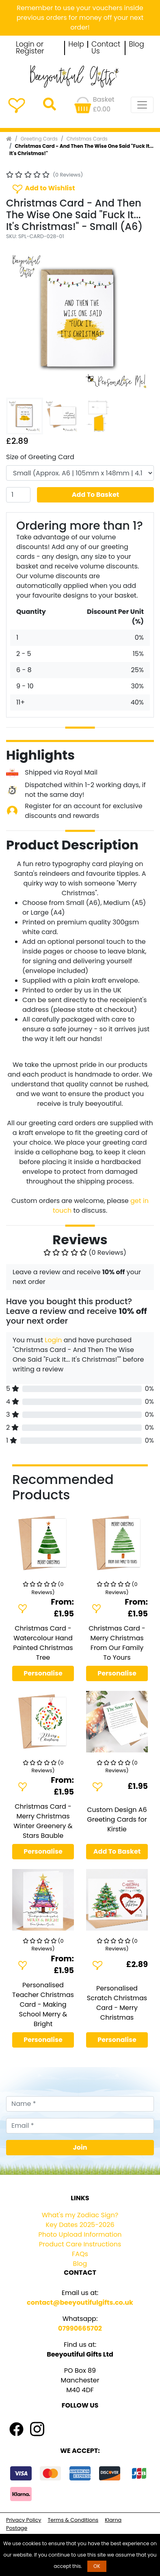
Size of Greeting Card (40, 457)
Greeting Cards (39, 138)
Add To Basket (95, 494)
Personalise (43, 1673)
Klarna (113, 2519)
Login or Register (30, 48)
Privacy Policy (23, 2519)
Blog (136, 44)
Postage (16, 2528)
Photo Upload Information (80, 2234)
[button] (17, 320)
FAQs (80, 2254)
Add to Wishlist (43, 188)
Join (80, 2147)
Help (76, 44)
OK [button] (96, 2566)
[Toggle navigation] (142, 105)
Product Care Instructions (80, 2244)
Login (53, 1340)
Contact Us (105, 48)
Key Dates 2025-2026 (79, 2224)
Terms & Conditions (73, 2519)
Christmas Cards (87, 138)
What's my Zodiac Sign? (80, 2215)
